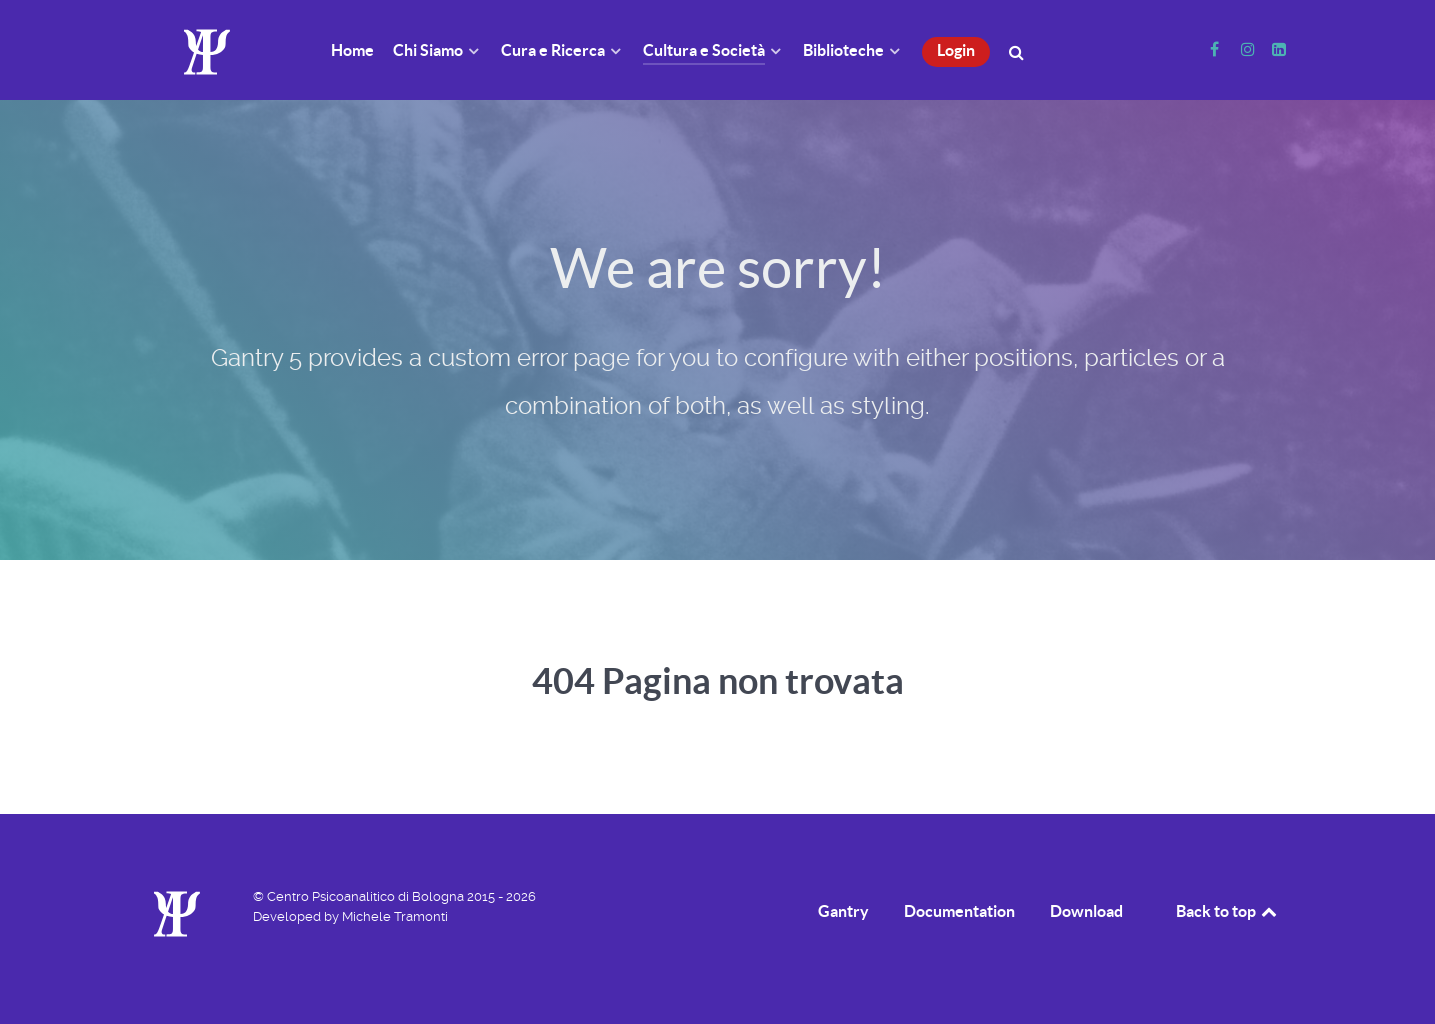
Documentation (959, 911)
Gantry (843, 911)
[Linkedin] (1279, 49)
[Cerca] (1019, 50)
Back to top (1228, 911)
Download (1086, 911)
